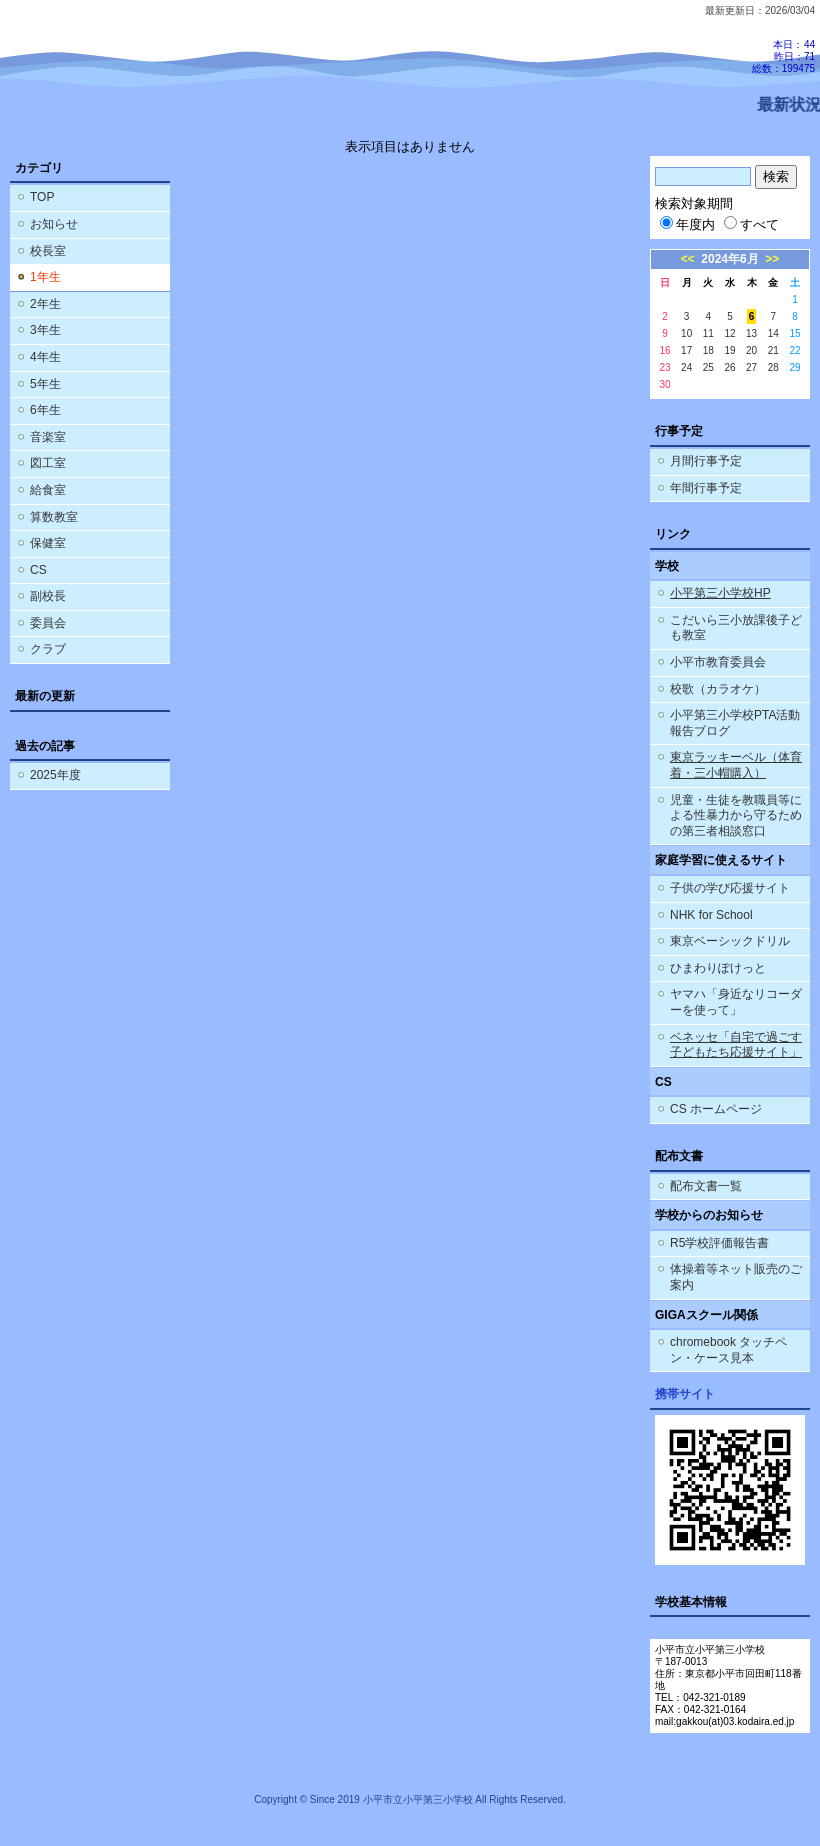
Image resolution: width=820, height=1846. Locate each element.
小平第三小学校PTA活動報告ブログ (735, 723)
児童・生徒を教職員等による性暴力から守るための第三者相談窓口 (736, 815)
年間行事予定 (706, 488)
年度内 (687, 224)
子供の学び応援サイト (730, 888)
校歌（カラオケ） (718, 689)
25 (708, 367)
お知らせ (54, 224)
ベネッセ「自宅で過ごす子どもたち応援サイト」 (736, 1045)
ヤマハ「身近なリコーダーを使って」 (736, 1002)
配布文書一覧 (706, 1186)
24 (686, 367)
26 (729, 367)
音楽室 (48, 437)
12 (729, 333)
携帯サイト (685, 1394)
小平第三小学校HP (720, 593)
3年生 (45, 330)
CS (38, 570)
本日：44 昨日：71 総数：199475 (783, 56)
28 (773, 367)
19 (729, 350)
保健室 (48, 543)
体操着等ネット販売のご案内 (736, 1277)
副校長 (48, 596)
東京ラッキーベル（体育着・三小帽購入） (736, 765)
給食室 (48, 490)
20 (751, 350)
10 (686, 333)
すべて (751, 224)
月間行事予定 (706, 461)
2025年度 (55, 775)
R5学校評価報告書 (719, 1243)
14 (773, 333)
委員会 (48, 623)
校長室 (48, 251)
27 (751, 367)
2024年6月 (729, 259)
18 (708, 350)
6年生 (45, 410)
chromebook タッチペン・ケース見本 (728, 1350)
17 (686, 350)
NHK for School (711, 915)
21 (773, 350)
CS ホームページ (716, 1109)
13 (751, 333)
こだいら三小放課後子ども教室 (736, 628)
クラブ (48, 649)
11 (708, 333)
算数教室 (54, 517)
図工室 (48, 463)
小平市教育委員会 (718, 662)
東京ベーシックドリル (730, 941)
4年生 (45, 357)
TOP (42, 197)
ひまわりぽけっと (718, 968)
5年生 (45, 384)
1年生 (45, 277)
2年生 (45, 304)
